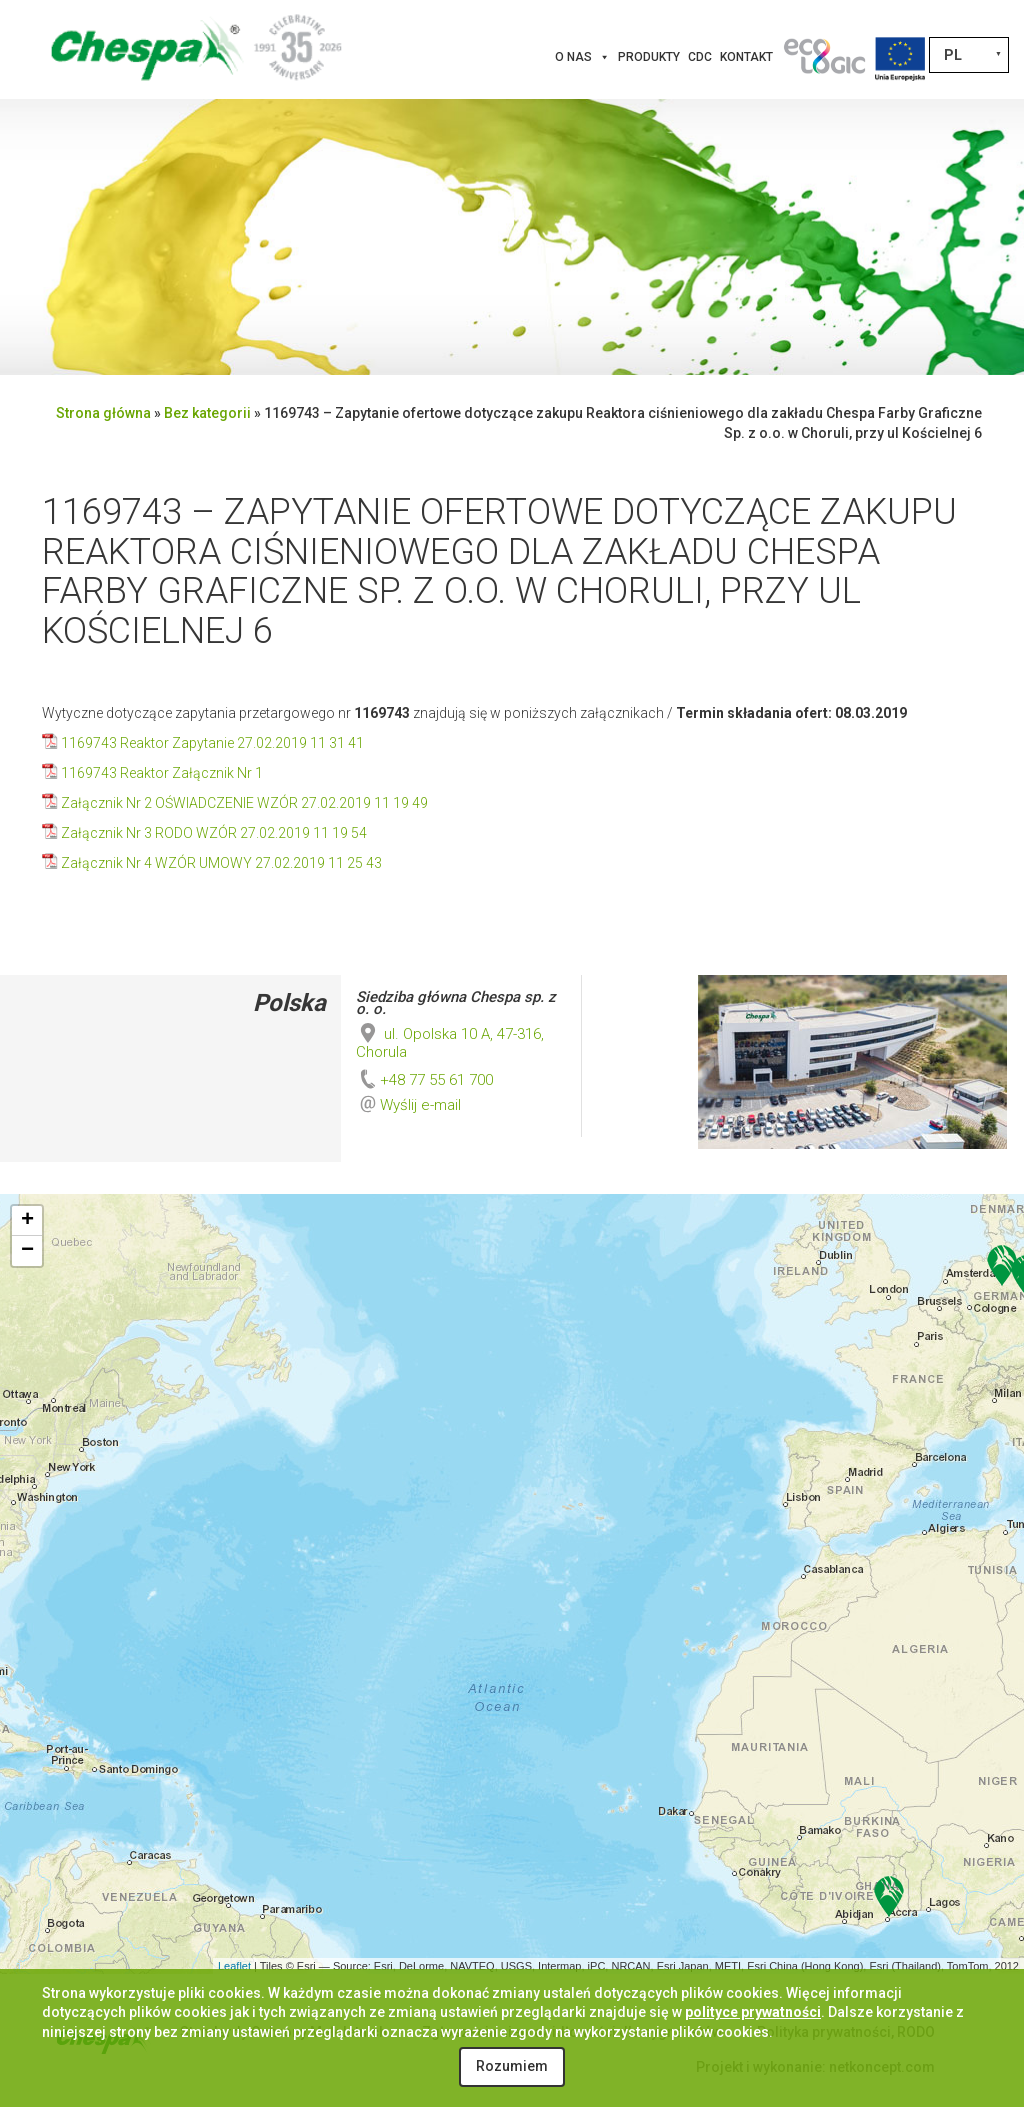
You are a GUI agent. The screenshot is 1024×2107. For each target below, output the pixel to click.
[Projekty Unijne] (900, 57)
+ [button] (27, 1221)
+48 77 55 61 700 (424, 1080)
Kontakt (746, 57)
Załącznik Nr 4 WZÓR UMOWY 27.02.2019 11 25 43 (221, 863)
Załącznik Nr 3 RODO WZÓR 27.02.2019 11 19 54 (214, 833)
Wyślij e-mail (420, 1105)
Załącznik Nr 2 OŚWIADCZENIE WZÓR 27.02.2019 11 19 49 (244, 803)
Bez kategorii (207, 413)
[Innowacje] (824, 57)
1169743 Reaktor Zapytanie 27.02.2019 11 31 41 (212, 743)
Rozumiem (512, 2066)
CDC (700, 57)
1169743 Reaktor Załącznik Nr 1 (162, 773)
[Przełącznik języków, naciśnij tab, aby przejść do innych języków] (969, 55)
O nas (582, 57)
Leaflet (234, 1966)
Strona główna (103, 413)
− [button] (27, 1251)
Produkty (649, 57)
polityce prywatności (753, 2012)
